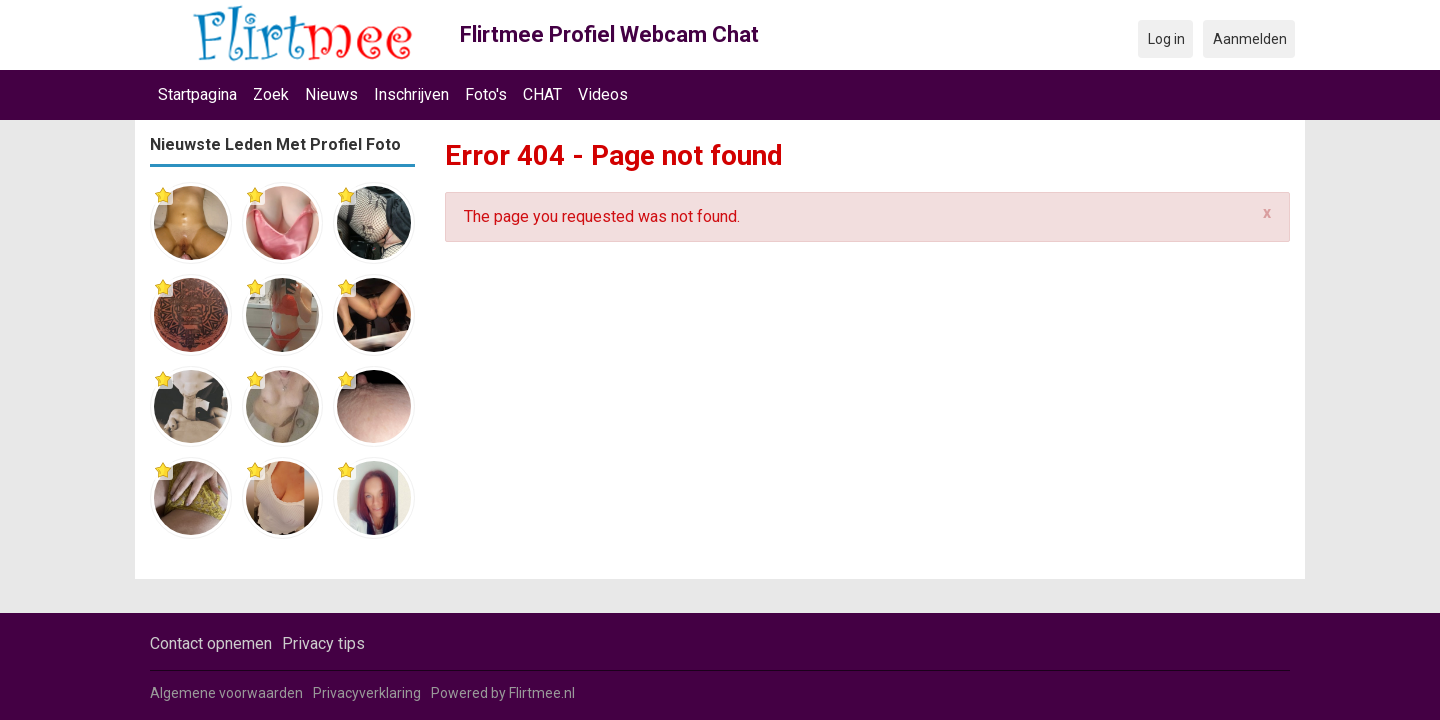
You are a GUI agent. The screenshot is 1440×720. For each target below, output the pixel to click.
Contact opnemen (211, 643)
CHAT (542, 94)
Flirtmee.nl (542, 693)
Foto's (486, 94)
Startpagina (197, 94)
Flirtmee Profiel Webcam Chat (609, 34)
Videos (603, 94)
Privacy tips (323, 643)
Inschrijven (411, 94)
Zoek (271, 94)
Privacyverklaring (367, 693)
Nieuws (331, 94)
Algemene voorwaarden (226, 693)
